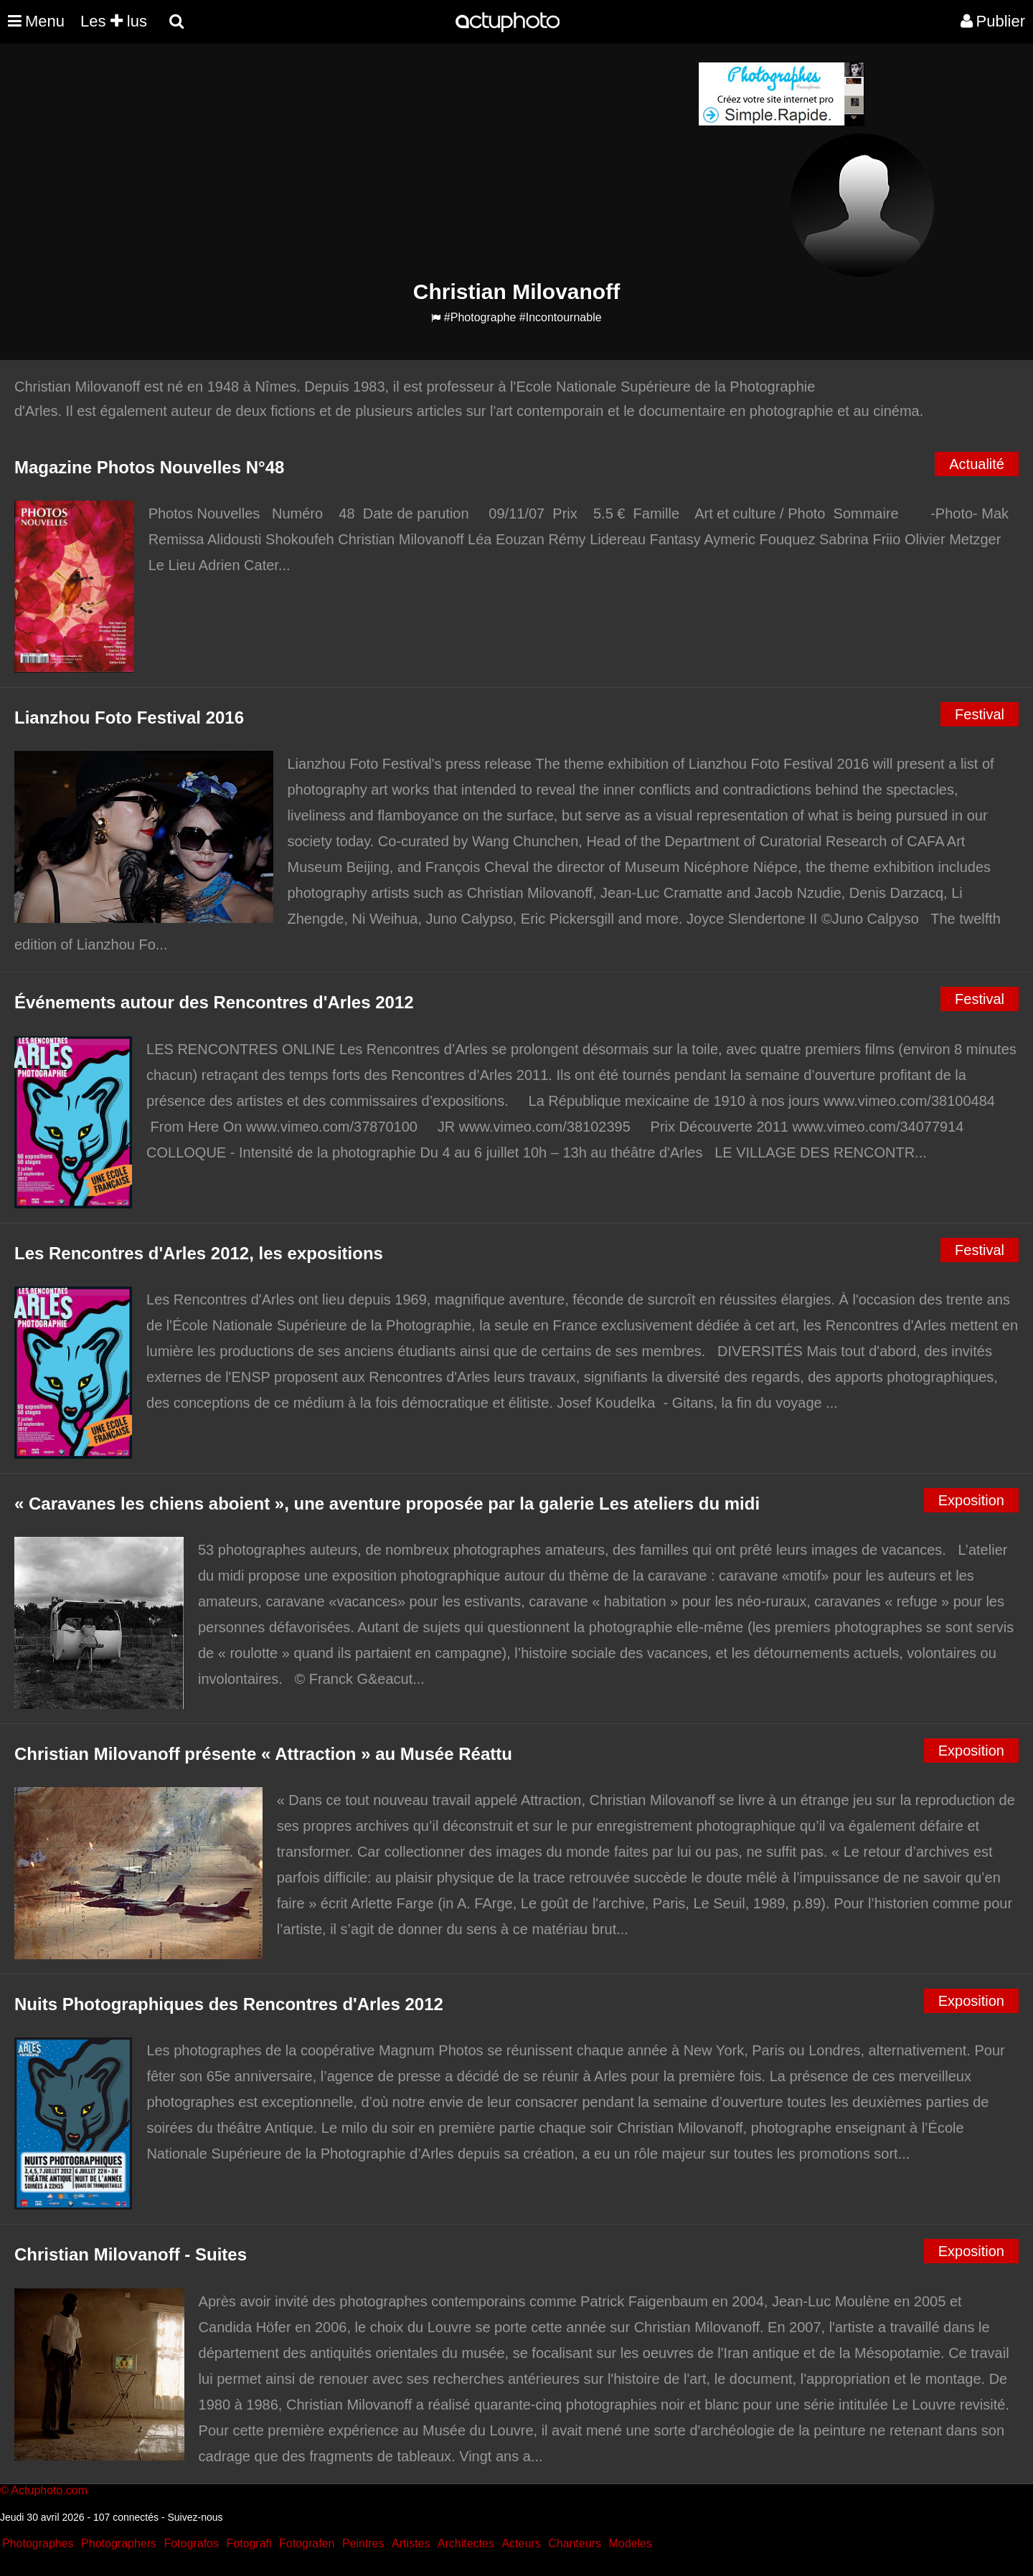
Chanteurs (574, 2543)
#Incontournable (560, 317)
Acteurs (520, 2543)
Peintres (363, 2543)
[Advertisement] (430, 162)
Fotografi (248, 2543)
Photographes (38, 2543)
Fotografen (306, 2543)
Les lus (113, 21)
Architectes (466, 2543)
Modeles (629, 2543)
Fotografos (191, 2543)
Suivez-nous (194, 2517)
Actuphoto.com (49, 2490)
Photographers (118, 2543)
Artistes (411, 2543)
